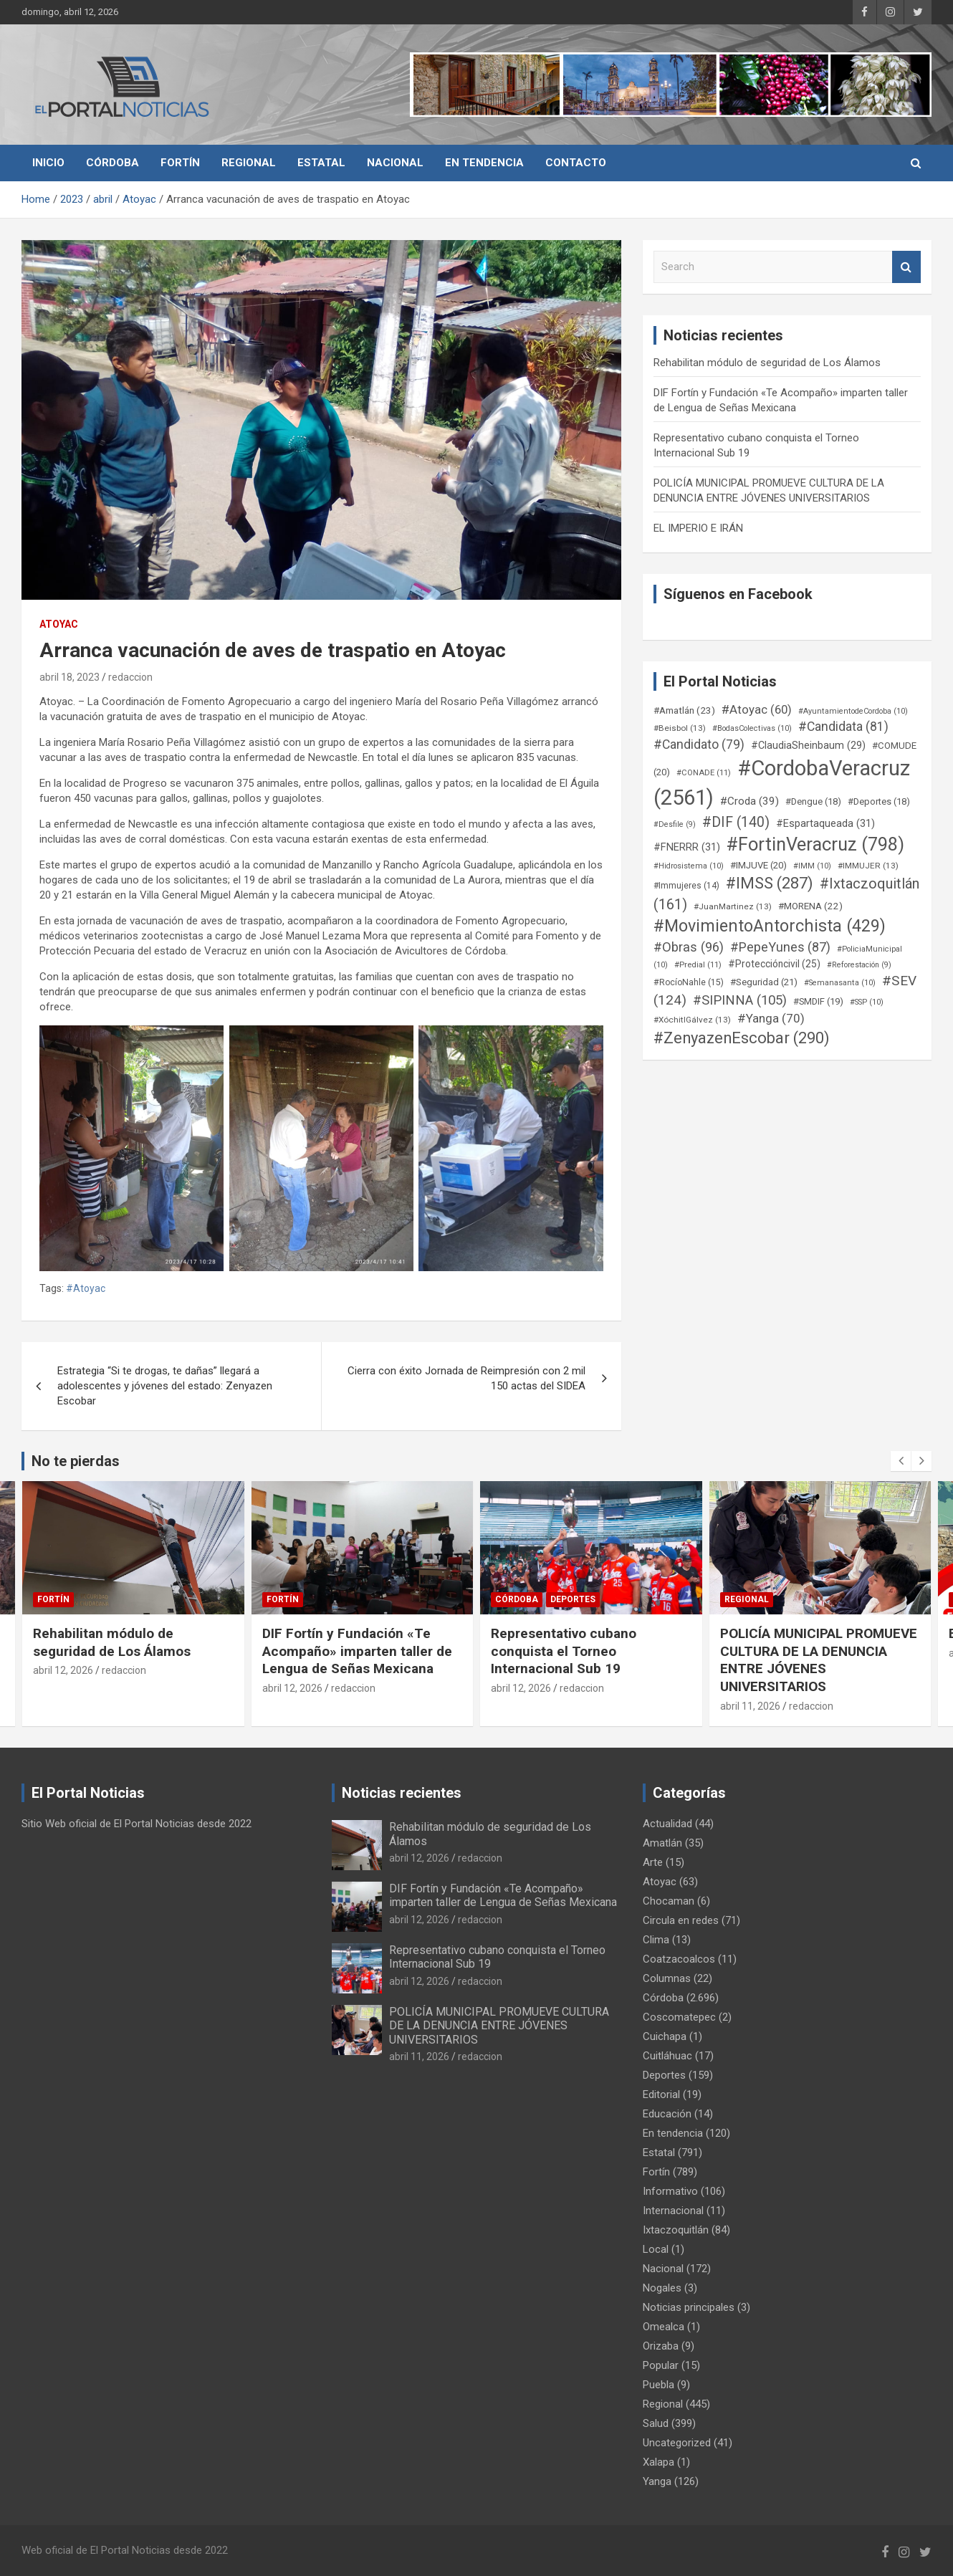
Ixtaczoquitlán (676, 2229)
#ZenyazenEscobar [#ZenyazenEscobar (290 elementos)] (741, 1038)
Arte (653, 1862)
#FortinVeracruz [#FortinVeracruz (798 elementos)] (815, 844)
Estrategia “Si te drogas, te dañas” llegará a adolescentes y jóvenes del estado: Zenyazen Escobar (164, 1385)
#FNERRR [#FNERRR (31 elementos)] (686, 847)
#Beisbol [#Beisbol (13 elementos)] (679, 728)
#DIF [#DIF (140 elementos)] (736, 822)
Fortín (180, 162)
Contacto (575, 162)
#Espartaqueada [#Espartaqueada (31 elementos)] (825, 823)
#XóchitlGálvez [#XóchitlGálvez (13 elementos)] (692, 1020)
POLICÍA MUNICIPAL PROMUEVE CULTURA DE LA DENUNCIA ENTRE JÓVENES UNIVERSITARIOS (818, 1660)
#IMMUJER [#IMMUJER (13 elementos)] (868, 866)
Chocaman (668, 1901)
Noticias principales (688, 2307)
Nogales (662, 2287)
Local (656, 2249)
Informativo (670, 2191)
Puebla (658, 2384)
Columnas (667, 1978)
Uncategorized (677, 2442)
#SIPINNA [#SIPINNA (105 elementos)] (740, 1000)
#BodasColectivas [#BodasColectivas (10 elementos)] (752, 728)
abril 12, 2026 (63, 1670)
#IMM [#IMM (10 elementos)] (812, 866)
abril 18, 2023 (69, 677)
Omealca (663, 2326)
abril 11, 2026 (750, 1706)
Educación (667, 2113)
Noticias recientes (401, 1792)
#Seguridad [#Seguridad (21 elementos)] (764, 982)
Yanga (657, 2481)
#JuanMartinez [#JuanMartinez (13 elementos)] (733, 906)
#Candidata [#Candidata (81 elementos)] (843, 726)
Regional (248, 162)
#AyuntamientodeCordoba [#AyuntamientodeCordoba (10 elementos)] (853, 711)
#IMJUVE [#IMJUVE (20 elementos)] (758, 865)
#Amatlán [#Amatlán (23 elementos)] (684, 710)
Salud (656, 2423)
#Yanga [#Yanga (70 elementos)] (771, 1018)
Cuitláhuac (667, 2055)
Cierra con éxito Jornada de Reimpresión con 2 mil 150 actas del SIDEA (466, 1378)
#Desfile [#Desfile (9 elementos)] (674, 824)
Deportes (572, 1599)
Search (906, 267)
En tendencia (484, 162)
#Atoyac (85, 1288)
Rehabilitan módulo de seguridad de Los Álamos (767, 362)
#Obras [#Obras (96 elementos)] (688, 946)
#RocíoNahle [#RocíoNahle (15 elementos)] (688, 982)
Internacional (673, 2210)
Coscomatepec (679, 2017)
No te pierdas (76, 1461)
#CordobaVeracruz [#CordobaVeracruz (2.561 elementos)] (781, 783)
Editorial (661, 2094)
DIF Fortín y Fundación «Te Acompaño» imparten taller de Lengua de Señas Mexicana (357, 1651)
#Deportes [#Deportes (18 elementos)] (879, 801)
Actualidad (667, 1823)
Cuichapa (664, 2036)
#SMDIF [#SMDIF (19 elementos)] (818, 1001)
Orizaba (661, 2346)
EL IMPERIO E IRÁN (698, 528)
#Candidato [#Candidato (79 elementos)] (698, 744)
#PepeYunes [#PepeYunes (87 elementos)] (780, 946)
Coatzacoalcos (679, 1959)
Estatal (321, 162)
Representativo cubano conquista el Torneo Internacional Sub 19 (563, 1651)
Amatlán (662, 1843)
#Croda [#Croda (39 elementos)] (749, 801)
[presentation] (901, 1461)
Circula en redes (681, 1920)
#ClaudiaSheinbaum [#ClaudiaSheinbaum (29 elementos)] (808, 745)
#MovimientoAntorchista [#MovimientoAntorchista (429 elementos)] (769, 926)
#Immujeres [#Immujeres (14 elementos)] (686, 886)
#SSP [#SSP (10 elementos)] (866, 1002)
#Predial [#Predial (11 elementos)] (698, 964)
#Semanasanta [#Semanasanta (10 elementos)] (840, 982)
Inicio (48, 162)
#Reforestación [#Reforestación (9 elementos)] (859, 964)
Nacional (395, 162)
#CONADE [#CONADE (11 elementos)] (703, 772)
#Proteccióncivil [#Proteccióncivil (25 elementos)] (774, 963)
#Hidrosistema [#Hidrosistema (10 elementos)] (688, 866)
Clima (656, 1939)
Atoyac (58, 624)
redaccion (130, 677)
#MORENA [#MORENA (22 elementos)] (810, 906)
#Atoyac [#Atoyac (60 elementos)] (757, 709)
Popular (661, 2365)
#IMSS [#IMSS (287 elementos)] (769, 883)
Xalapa (658, 2462)
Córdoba (112, 162)
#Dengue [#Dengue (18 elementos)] (813, 801)
